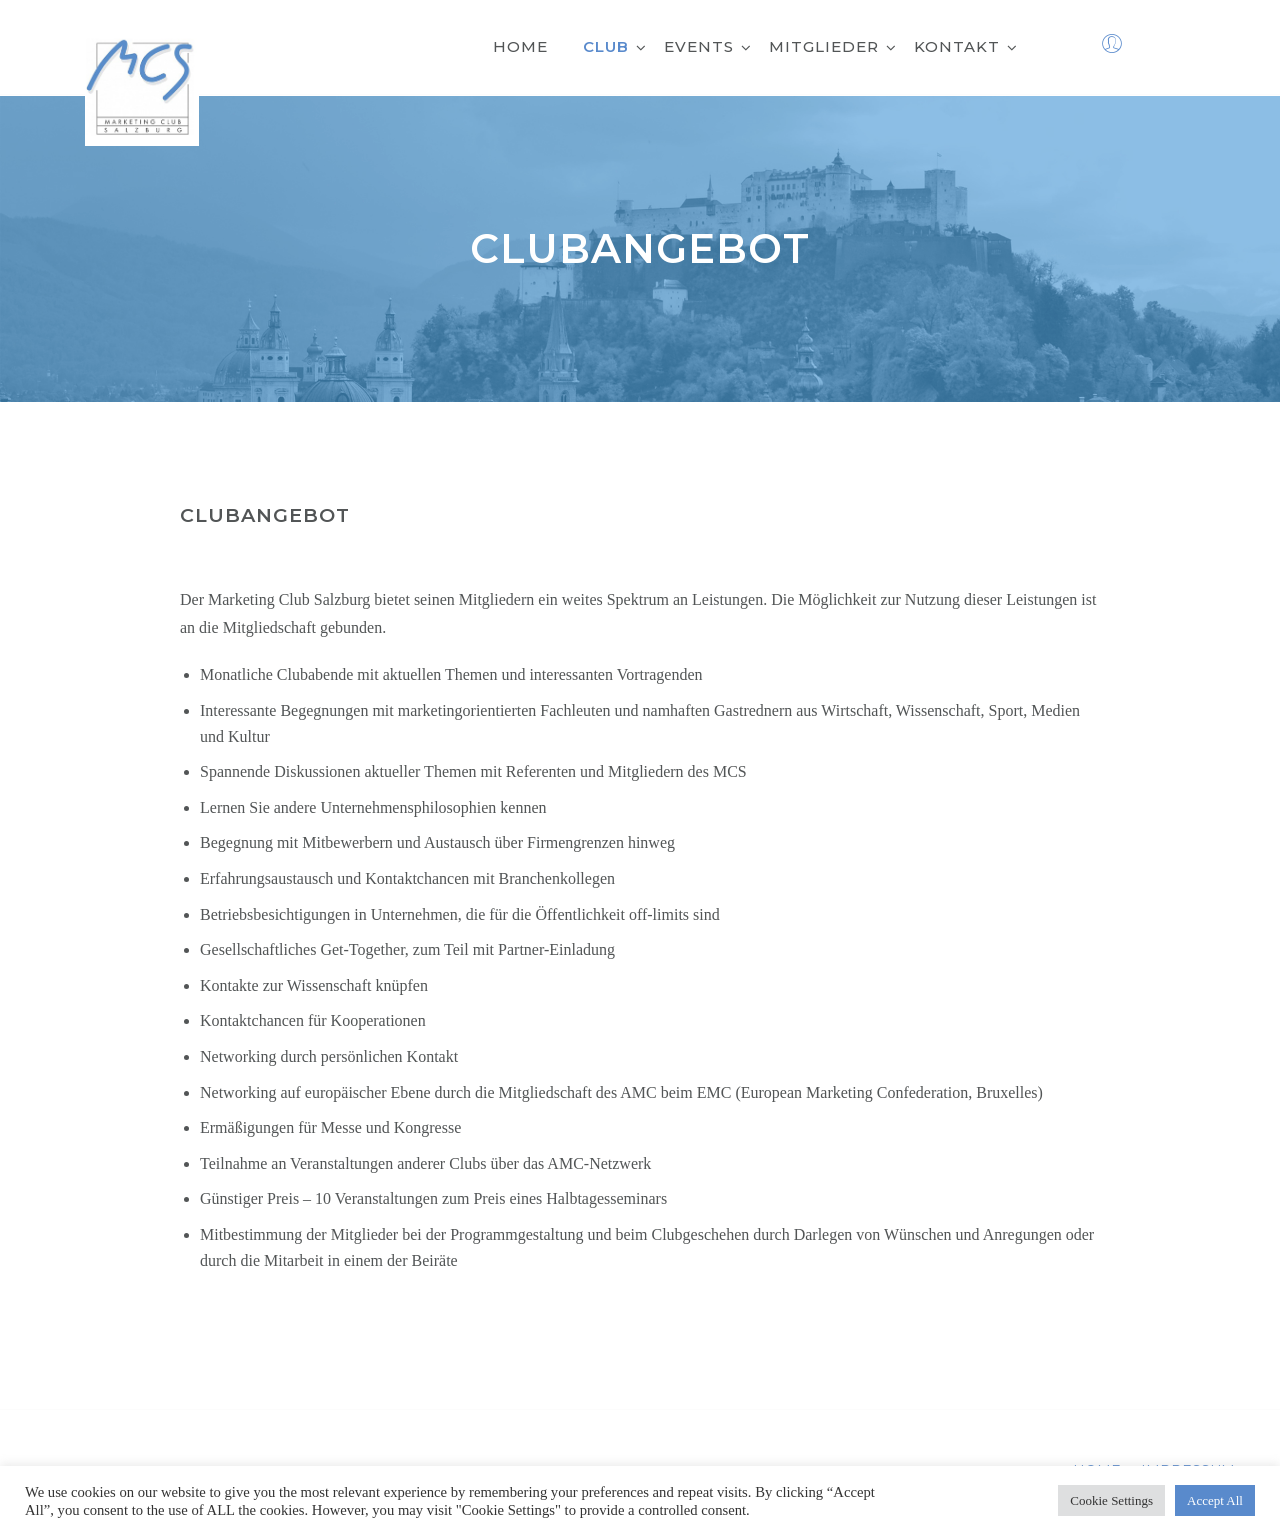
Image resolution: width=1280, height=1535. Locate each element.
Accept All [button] (1215, 1500)
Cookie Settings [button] (1111, 1500)
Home (520, 46)
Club (615, 46)
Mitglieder (833, 46)
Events (708, 46)
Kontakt (966, 46)
